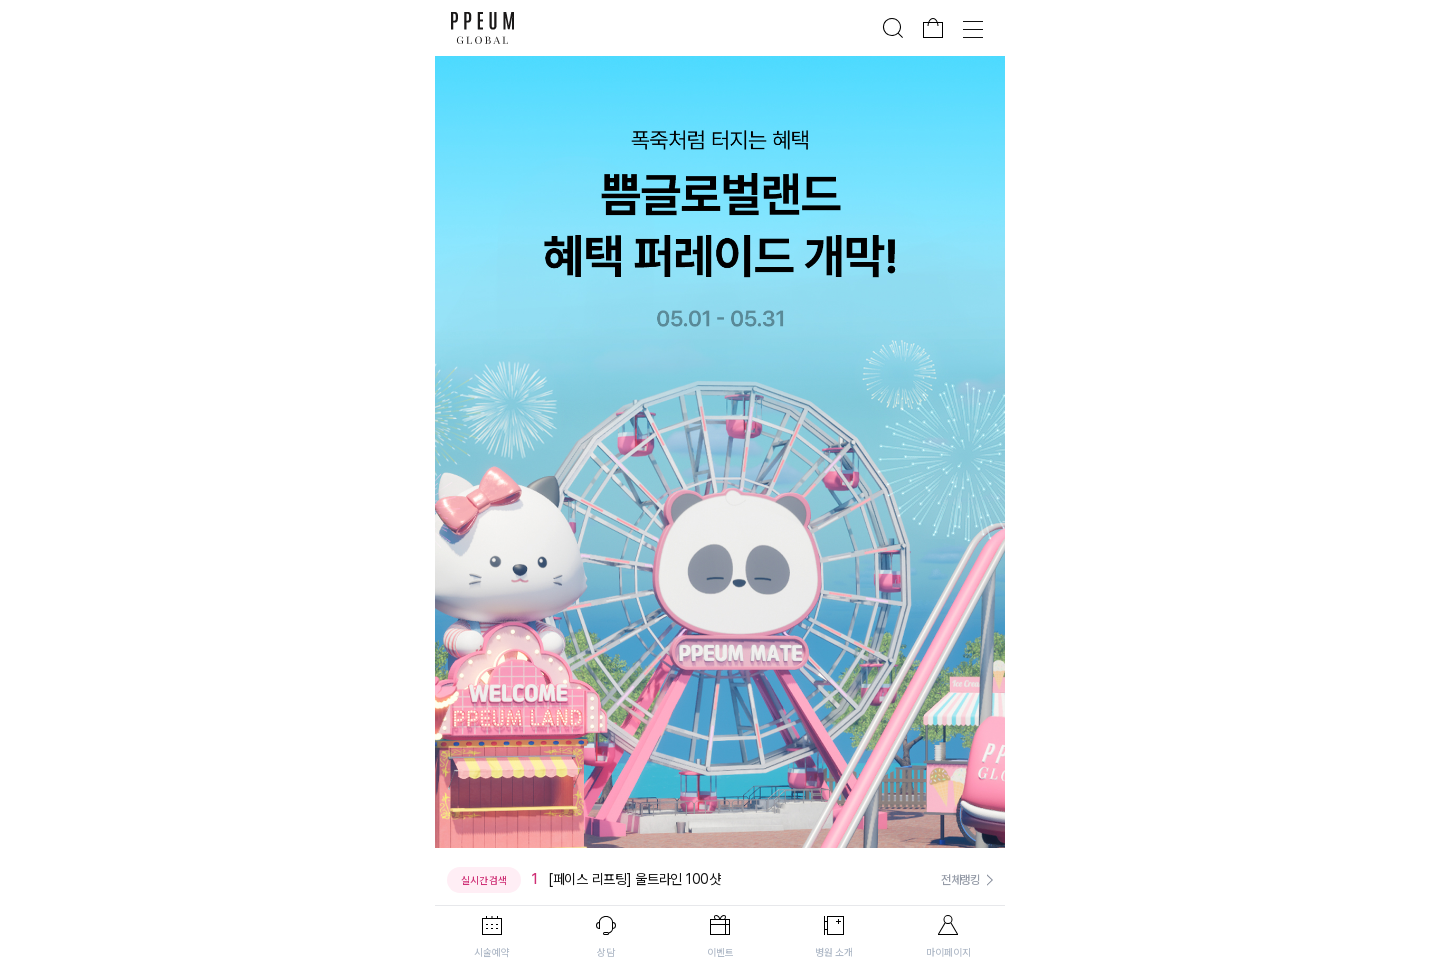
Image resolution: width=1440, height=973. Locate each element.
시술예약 (492, 952)
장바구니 (933, 28)
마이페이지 (948, 952)
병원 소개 (834, 952)
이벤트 (720, 952)
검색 (893, 28)
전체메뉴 (973, 28)
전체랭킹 (960, 880)
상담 (606, 952)
